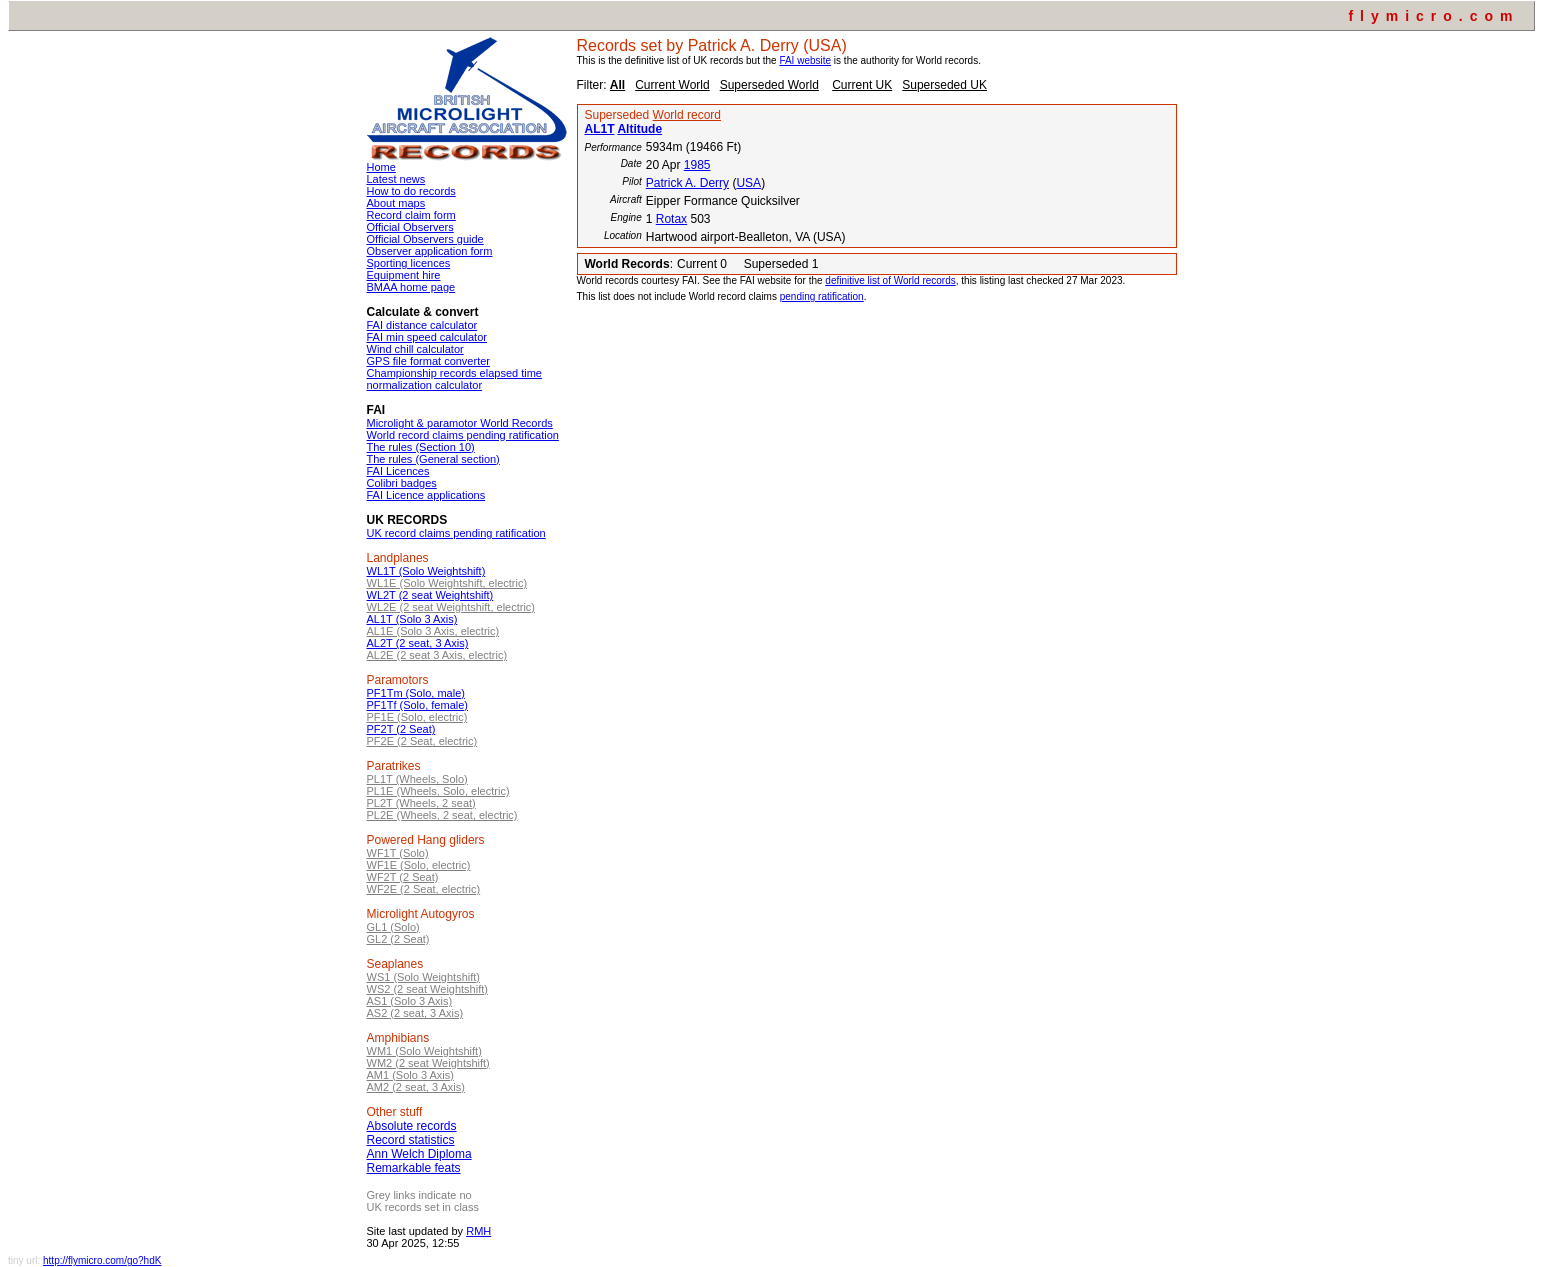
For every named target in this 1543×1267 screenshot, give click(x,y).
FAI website (805, 60)
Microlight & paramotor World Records (460, 423)
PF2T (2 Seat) (401, 729)
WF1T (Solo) (398, 853)
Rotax (671, 219)
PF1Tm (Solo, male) (416, 693)
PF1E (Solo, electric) (417, 717)
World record (687, 115)
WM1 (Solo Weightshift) (424, 1051)
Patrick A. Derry (687, 183)
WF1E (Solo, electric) (419, 865)
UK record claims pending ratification (456, 533)
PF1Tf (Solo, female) (417, 705)
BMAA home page (411, 287)
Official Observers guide (425, 239)
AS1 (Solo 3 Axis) (410, 1001)
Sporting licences (409, 263)
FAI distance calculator (422, 325)
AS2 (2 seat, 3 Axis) (415, 1013)
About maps (396, 203)
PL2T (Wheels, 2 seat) (421, 803)
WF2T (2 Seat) (403, 877)
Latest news (396, 179)
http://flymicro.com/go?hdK (102, 1260)
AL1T (600, 129)
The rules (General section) (433, 459)
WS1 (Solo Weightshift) (424, 977)
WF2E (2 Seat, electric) (424, 889)
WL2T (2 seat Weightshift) (430, 595)
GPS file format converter (429, 361)
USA (748, 183)
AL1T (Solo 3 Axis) (412, 619)
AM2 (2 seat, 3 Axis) (416, 1087)
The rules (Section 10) (421, 447)
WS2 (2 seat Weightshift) (427, 989)
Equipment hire (404, 275)
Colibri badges (402, 483)
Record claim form (411, 215)
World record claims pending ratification (463, 435)
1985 (697, 165)
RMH (478, 1231)
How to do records (411, 191)
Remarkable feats (414, 1168)
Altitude (639, 129)
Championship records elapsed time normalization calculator (454, 379)
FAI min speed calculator (427, 337)
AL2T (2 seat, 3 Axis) (418, 643)
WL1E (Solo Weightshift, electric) (447, 583)
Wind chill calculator (415, 349)
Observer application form (430, 251)
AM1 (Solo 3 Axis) (410, 1075)
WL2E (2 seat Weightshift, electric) (451, 607)
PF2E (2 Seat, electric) (422, 741)
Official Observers (410, 227)
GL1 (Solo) (393, 927)
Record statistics (411, 1140)
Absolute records (412, 1126)
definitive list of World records (890, 280)
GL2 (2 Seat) (398, 939)
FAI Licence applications (426, 495)
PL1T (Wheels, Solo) (417, 779)
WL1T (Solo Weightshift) (426, 571)
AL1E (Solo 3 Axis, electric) (433, 631)
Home (381, 167)
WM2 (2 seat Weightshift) (428, 1063)
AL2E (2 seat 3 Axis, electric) (437, 655)
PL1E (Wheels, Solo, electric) (438, 791)
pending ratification (822, 296)
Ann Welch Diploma (419, 1154)
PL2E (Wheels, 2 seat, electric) (442, 815)
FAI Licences (398, 471)
